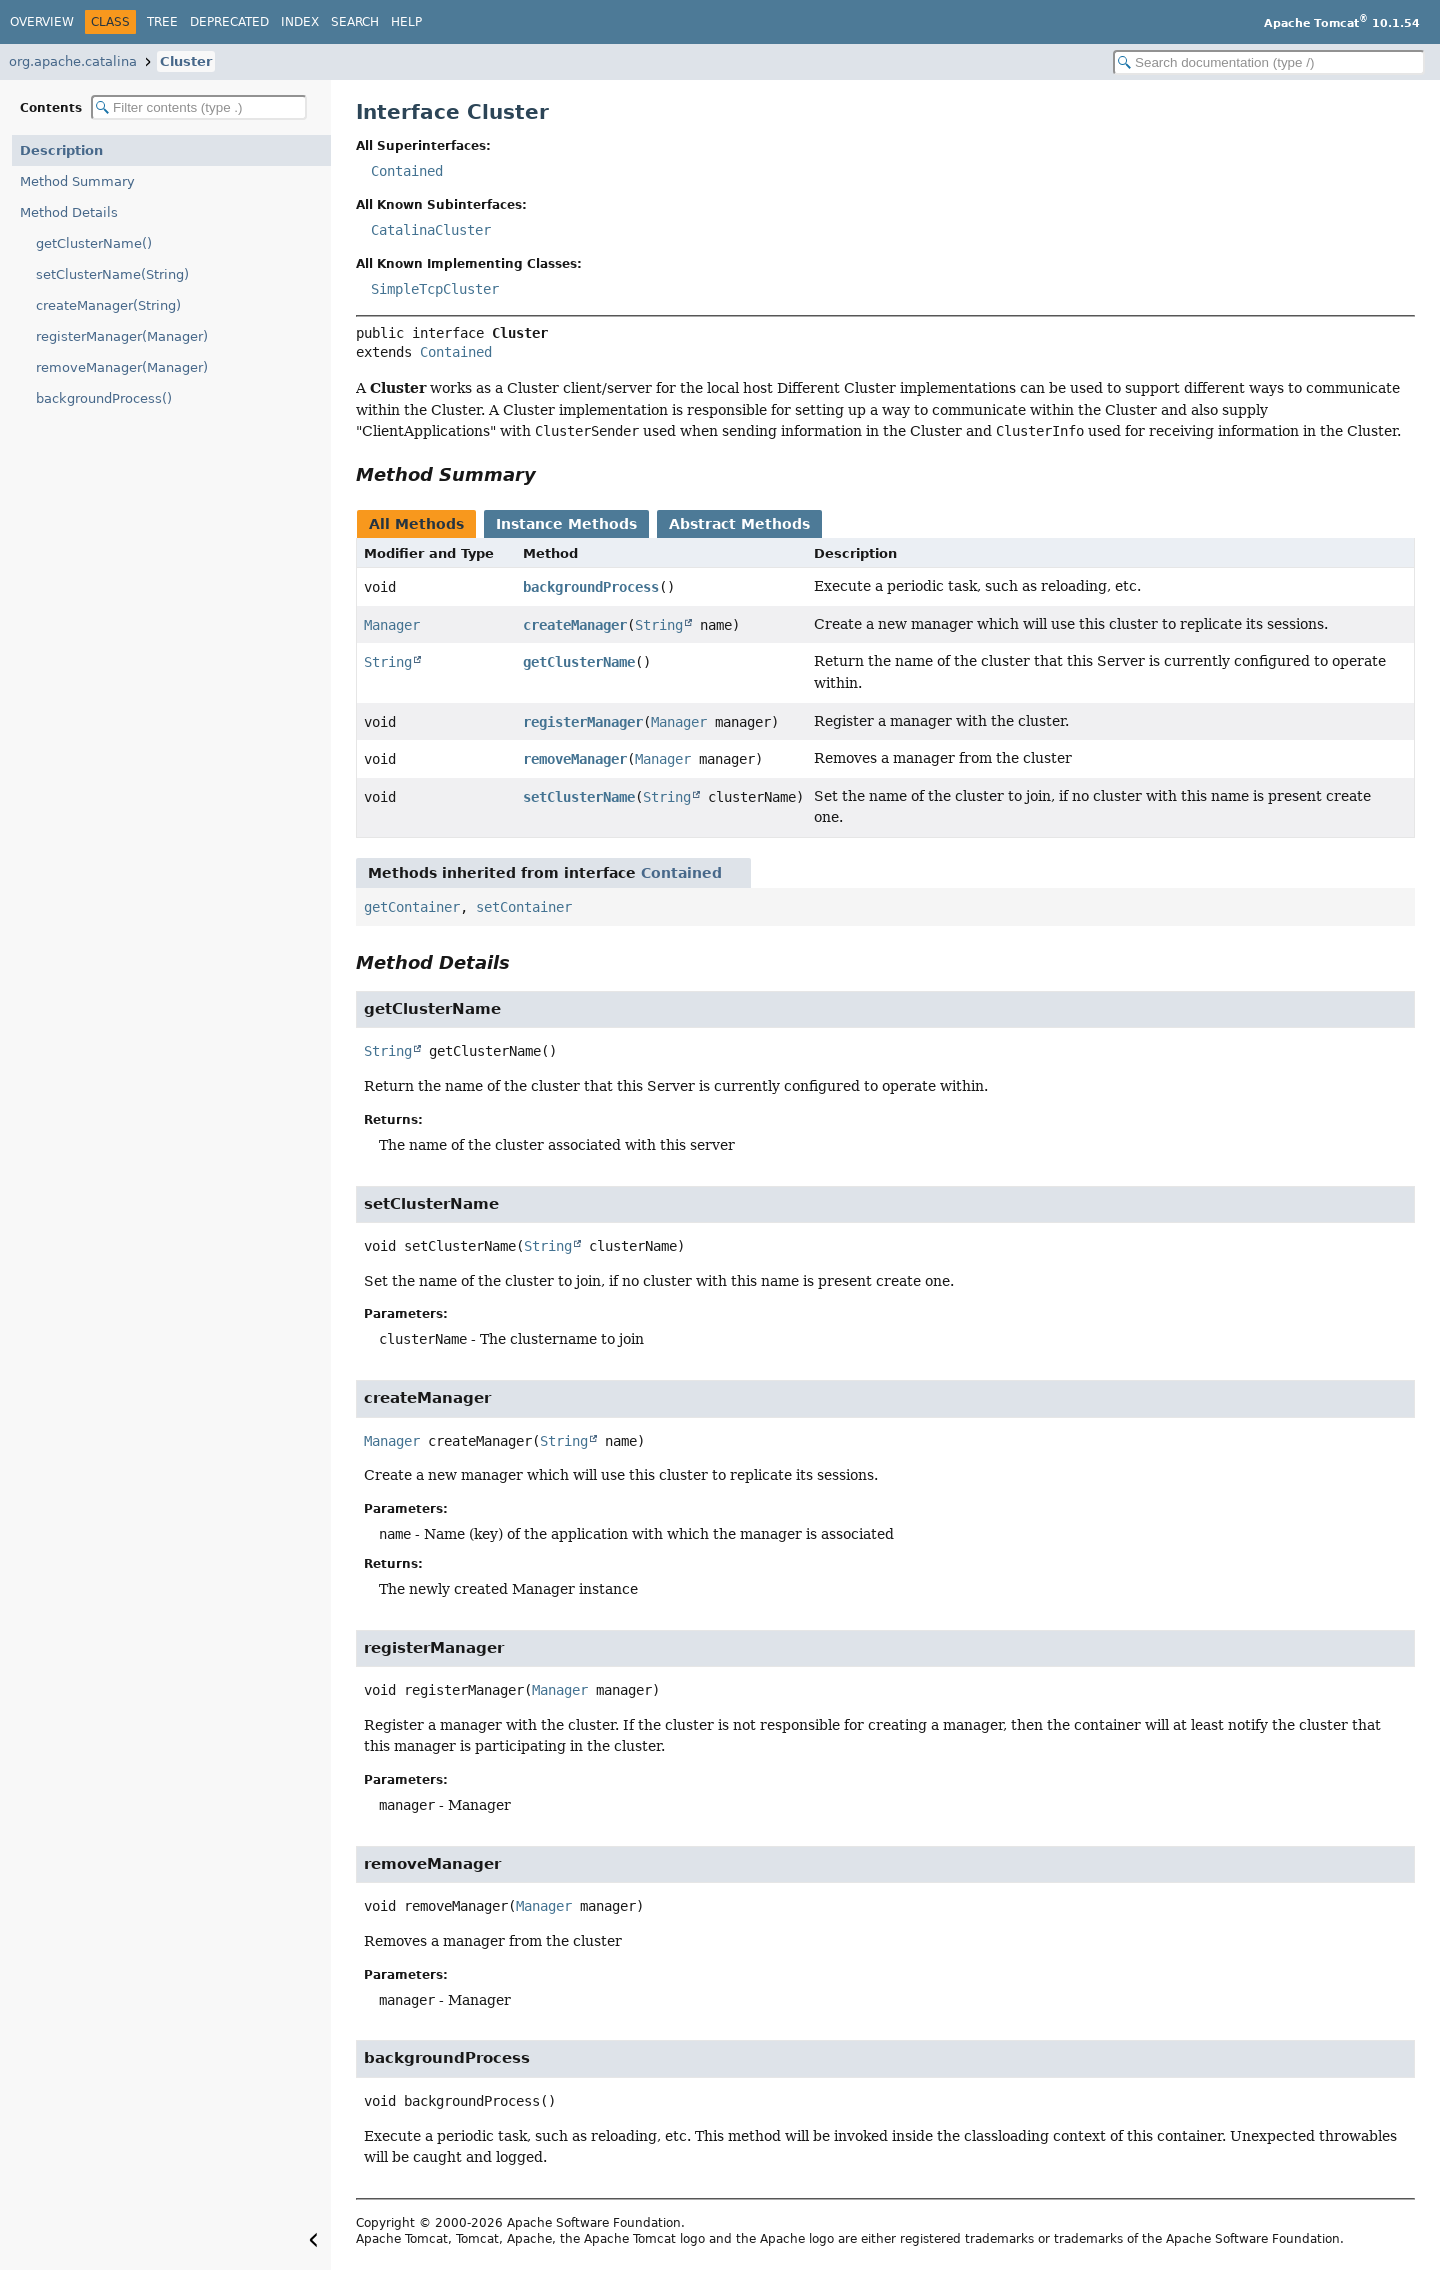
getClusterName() (94, 243)
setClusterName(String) (112, 274)
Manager (392, 625)
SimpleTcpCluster (435, 289)
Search (355, 22)
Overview (42, 22)
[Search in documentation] (1269, 62)
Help (406, 22)
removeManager (575, 759)
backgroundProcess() (104, 398)
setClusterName (579, 797)
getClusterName (579, 662)
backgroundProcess (591, 587)
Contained (407, 171)
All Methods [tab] (416, 524)
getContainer (412, 907)
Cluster (186, 61)
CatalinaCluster (431, 230)
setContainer (524, 907)
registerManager (583, 722)
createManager (575, 625)
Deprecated (229, 22)
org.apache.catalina (73, 61)
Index (300, 22)
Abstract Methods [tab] (739, 524)
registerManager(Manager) (122, 336)
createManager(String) (108, 305)
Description (61, 150)
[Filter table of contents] (199, 107)
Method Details (69, 212)
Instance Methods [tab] (566, 524)
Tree (162, 22)
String (659, 625)
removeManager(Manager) (122, 367)
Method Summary (77, 181)
